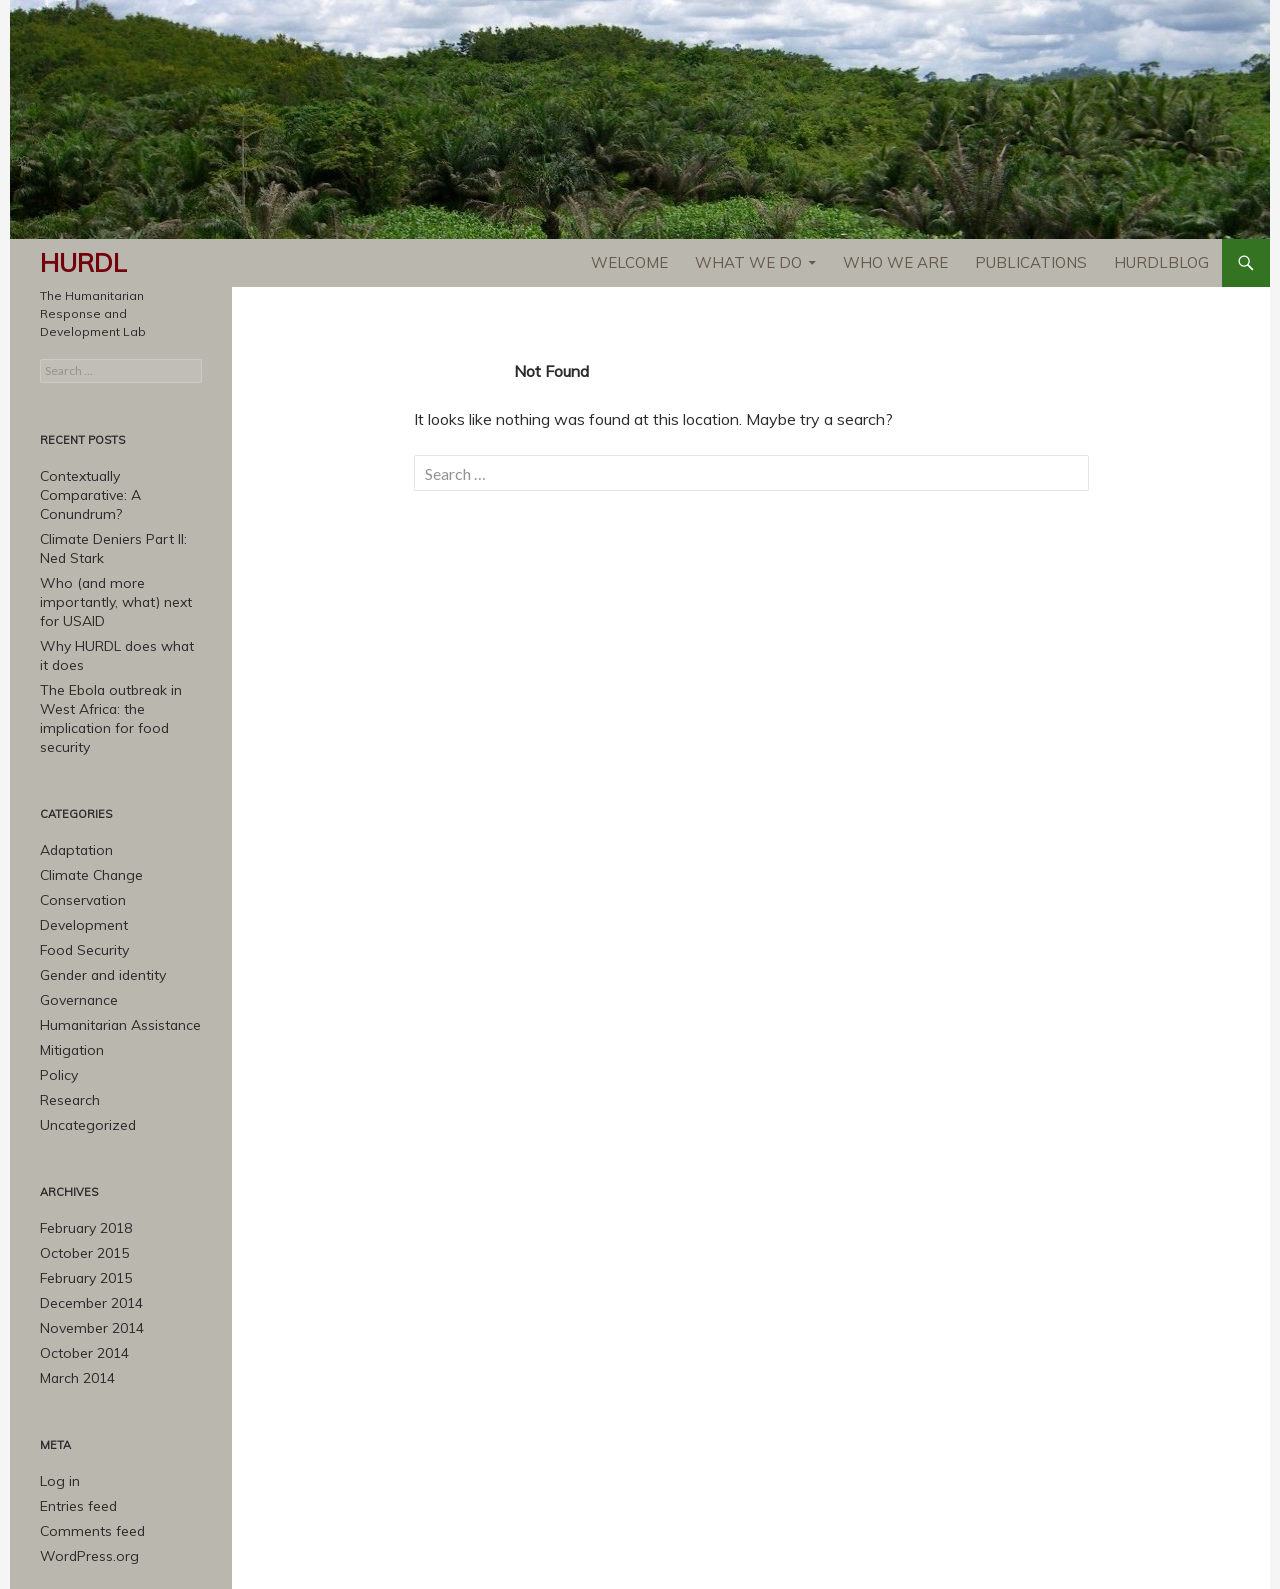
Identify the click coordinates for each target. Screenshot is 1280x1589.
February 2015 (81, 1213)
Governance (75, 943)
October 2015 (79, 1189)
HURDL (83, 262)
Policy (57, 1015)
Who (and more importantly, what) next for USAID (116, 577)
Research (68, 1039)
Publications (1031, 262)
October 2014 (79, 1285)
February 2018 (81, 1165)
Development (80, 871)
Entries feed (75, 1435)
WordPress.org (84, 1483)
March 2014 (73, 1309)
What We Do (748, 262)
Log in (58, 1411)
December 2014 (86, 1237)
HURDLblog (1161, 262)
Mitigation (69, 991)
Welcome (629, 262)
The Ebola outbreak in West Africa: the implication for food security (121, 679)
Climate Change (87, 823)
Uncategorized (84, 1063)
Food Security (80, 895)
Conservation (79, 847)
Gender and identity (98, 919)
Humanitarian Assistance (114, 967)
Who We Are (895, 262)
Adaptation (73, 799)
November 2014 (86, 1261)
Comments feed (87, 1459)
